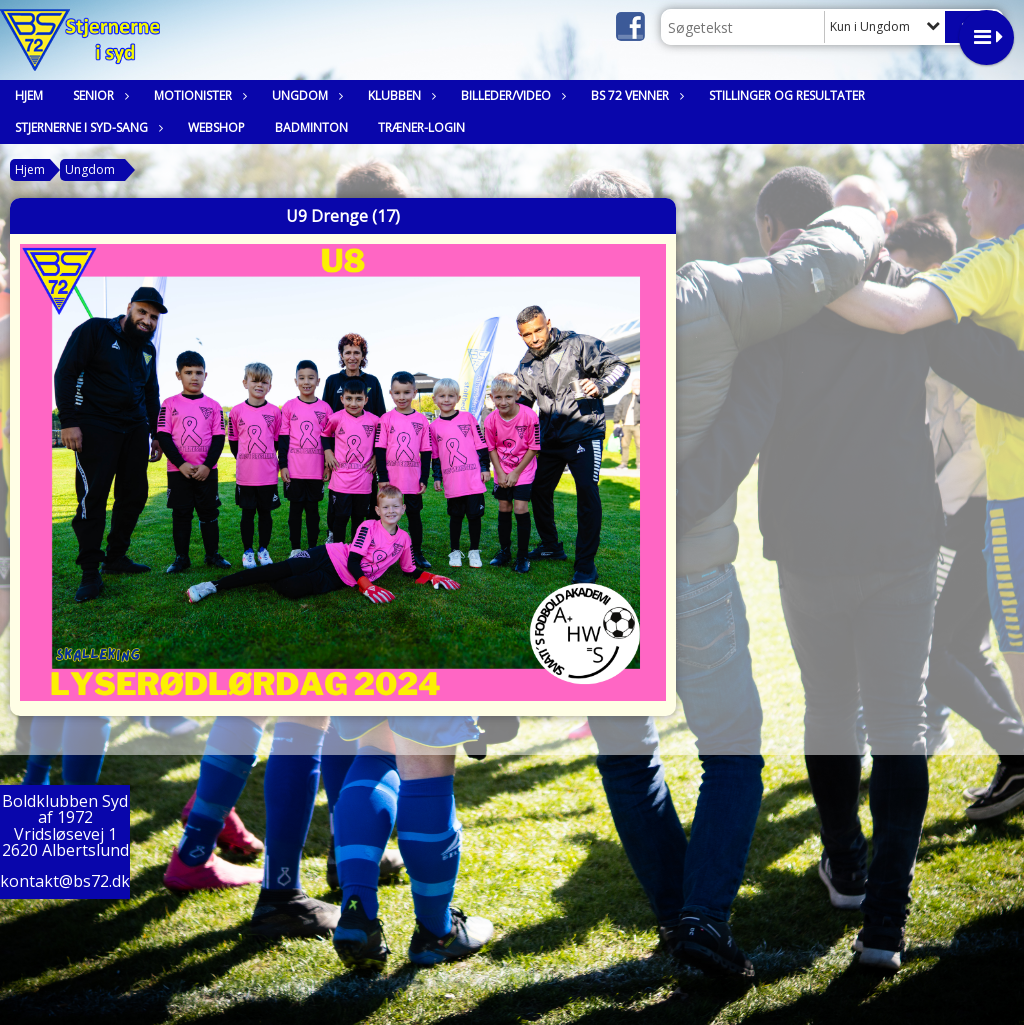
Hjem (29, 95)
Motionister (198, 95)
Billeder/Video (511, 95)
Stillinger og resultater (787, 95)
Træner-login (421, 127)
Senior (98, 95)
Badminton (311, 127)
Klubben (399, 95)
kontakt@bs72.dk (65, 881)
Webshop (216, 127)
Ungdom (305, 95)
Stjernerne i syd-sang (86, 127)
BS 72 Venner (635, 95)
